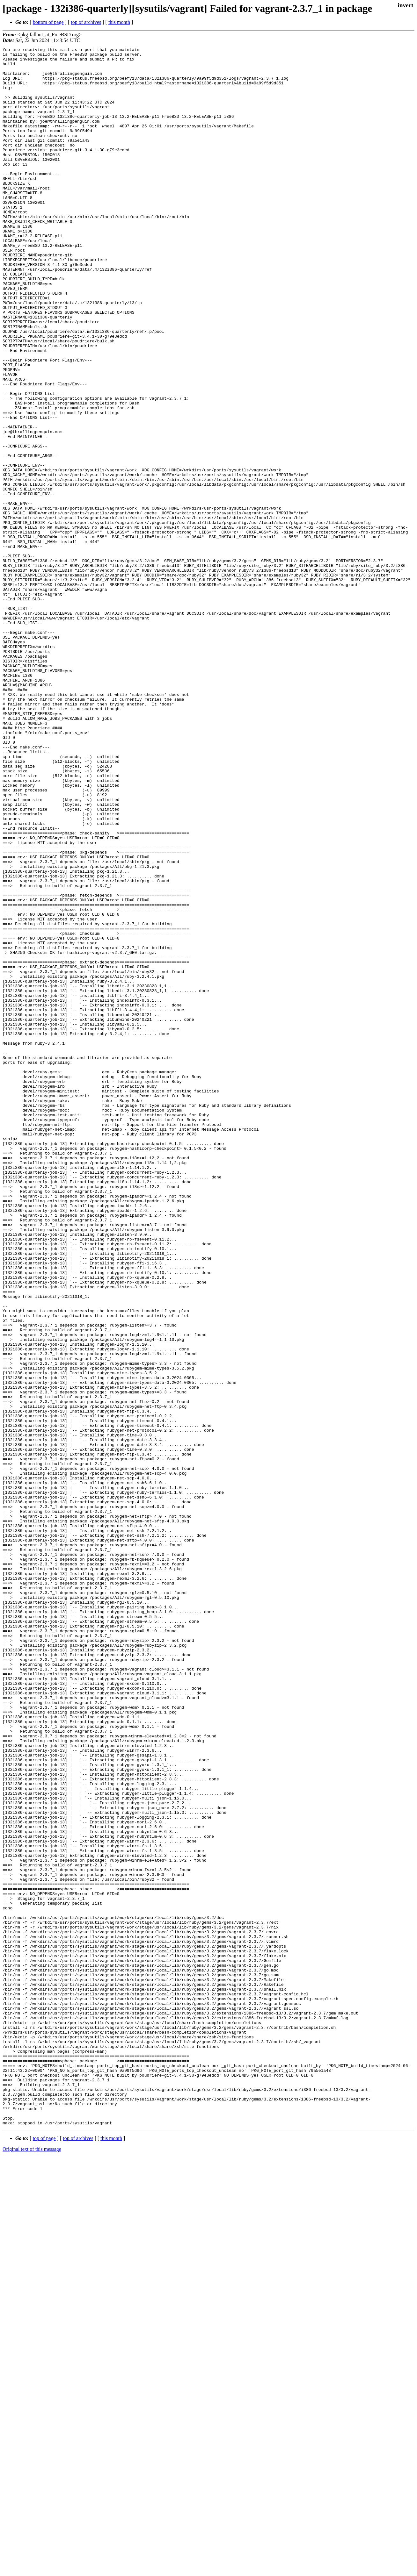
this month (119, 22)
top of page (44, 2554)
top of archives (86, 22)
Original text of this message (32, 2564)
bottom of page (48, 22)
